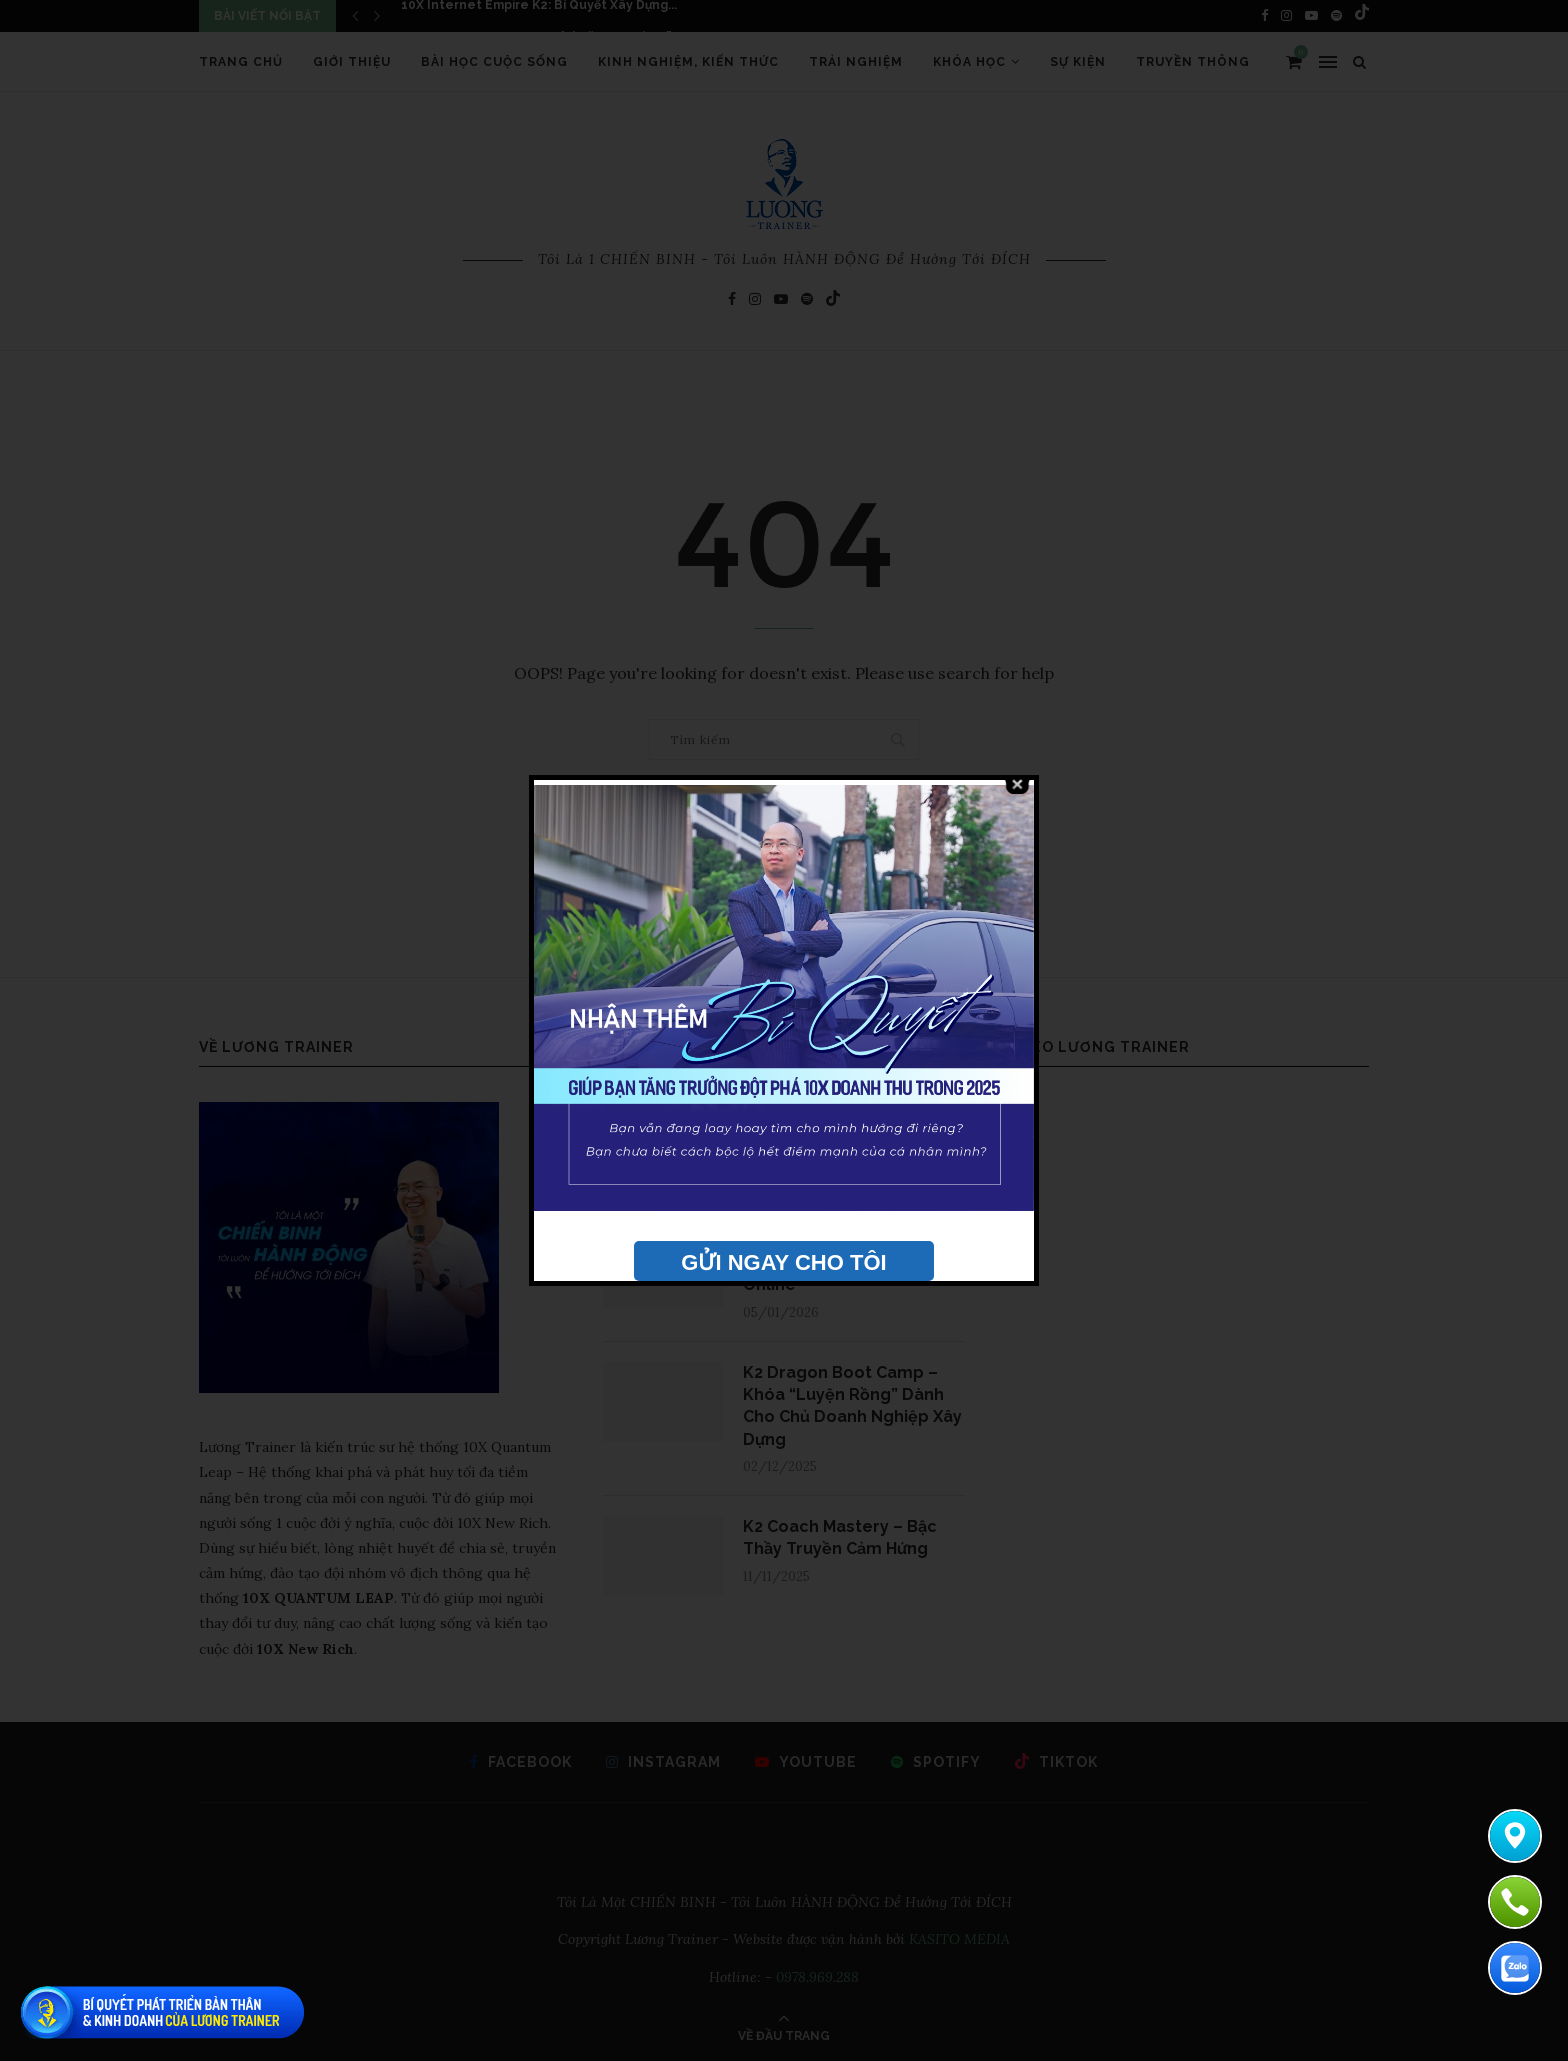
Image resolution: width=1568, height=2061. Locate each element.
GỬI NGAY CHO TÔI (783, 1262)
